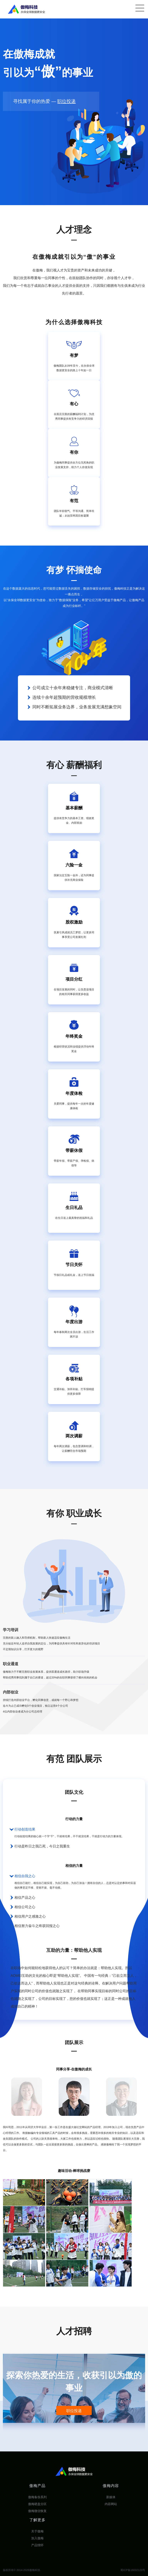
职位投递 (66, 101)
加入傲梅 (37, 2538)
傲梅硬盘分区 (37, 2504)
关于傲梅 (37, 2531)
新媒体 (110, 2497)
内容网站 (111, 2504)
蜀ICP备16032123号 (132, 2570)
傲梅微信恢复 (37, 2511)
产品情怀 (37, 2545)
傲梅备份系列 (37, 2497)
